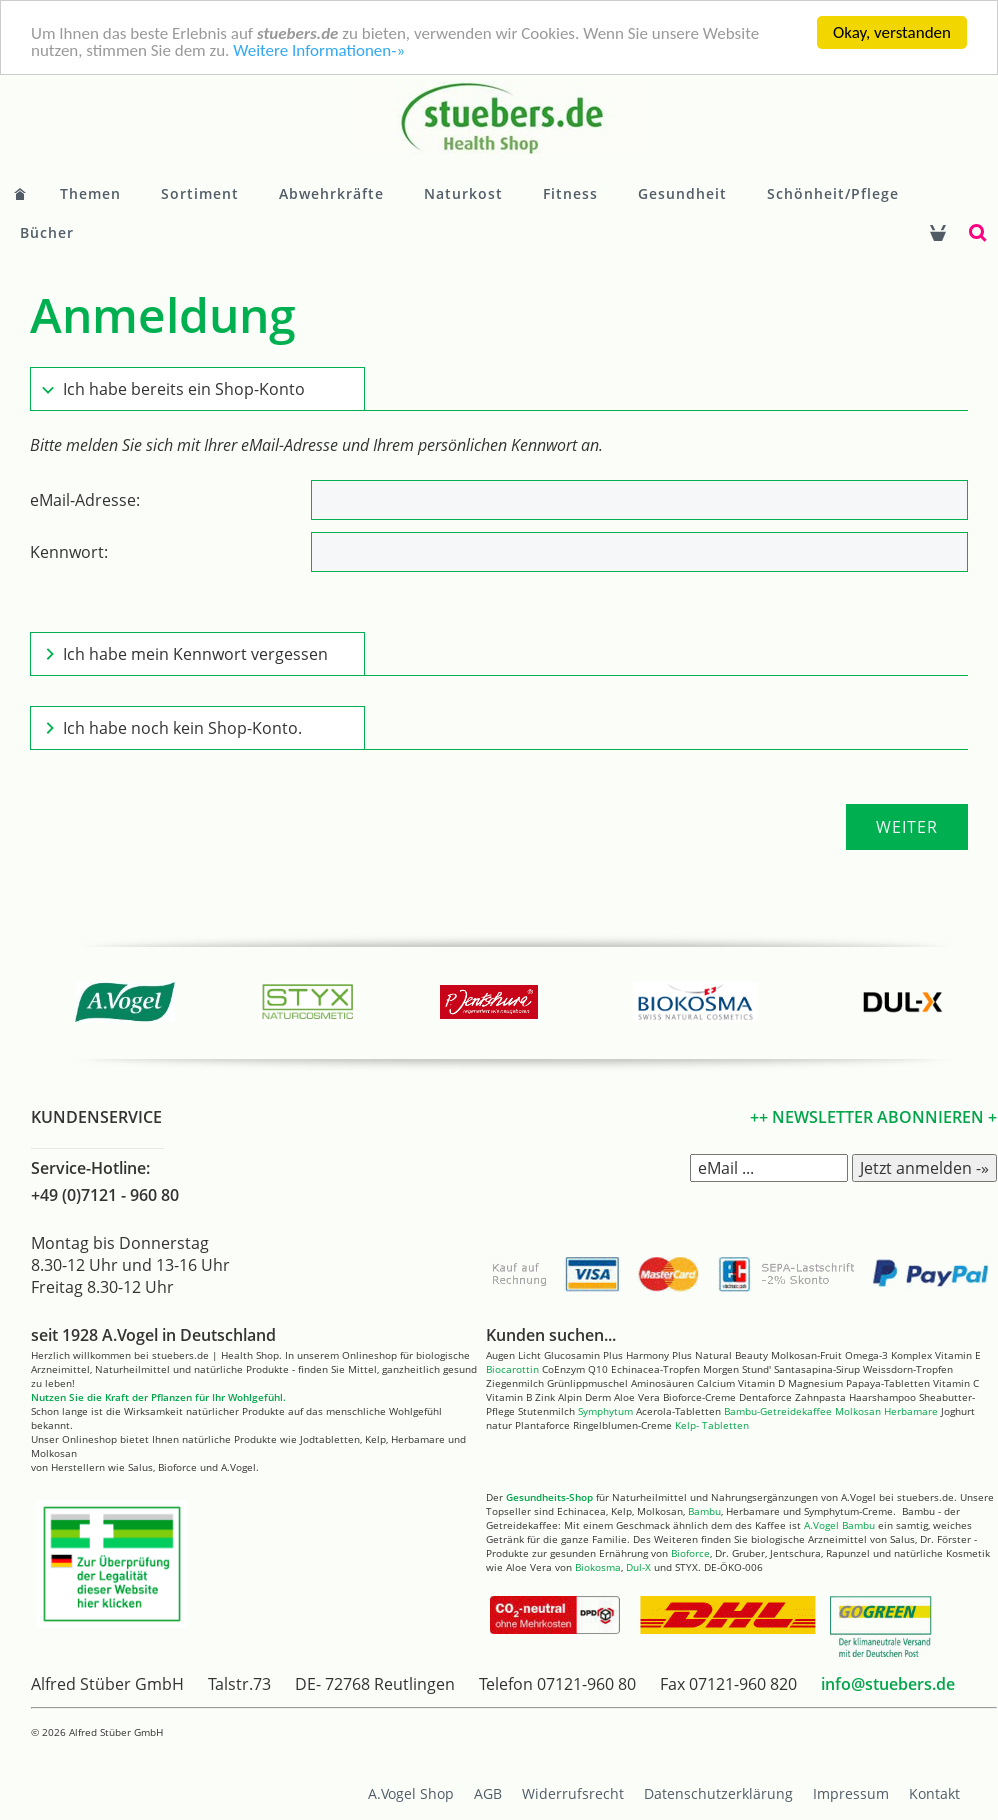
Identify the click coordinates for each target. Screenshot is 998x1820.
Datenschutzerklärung (718, 1793)
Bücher (47, 232)
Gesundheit (682, 193)
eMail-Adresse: (85, 500)
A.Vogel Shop (411, 1793)
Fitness (570, 193)
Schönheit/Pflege (833, 193)
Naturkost (463, 193)
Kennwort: (69, 552)
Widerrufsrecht (573, 1793)
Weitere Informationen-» (319, 49)
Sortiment (200, 193)
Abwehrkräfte (331, 193)
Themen (90, 193)
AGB (488, 1793)
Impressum (851, 1793)
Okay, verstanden (892, 32)
